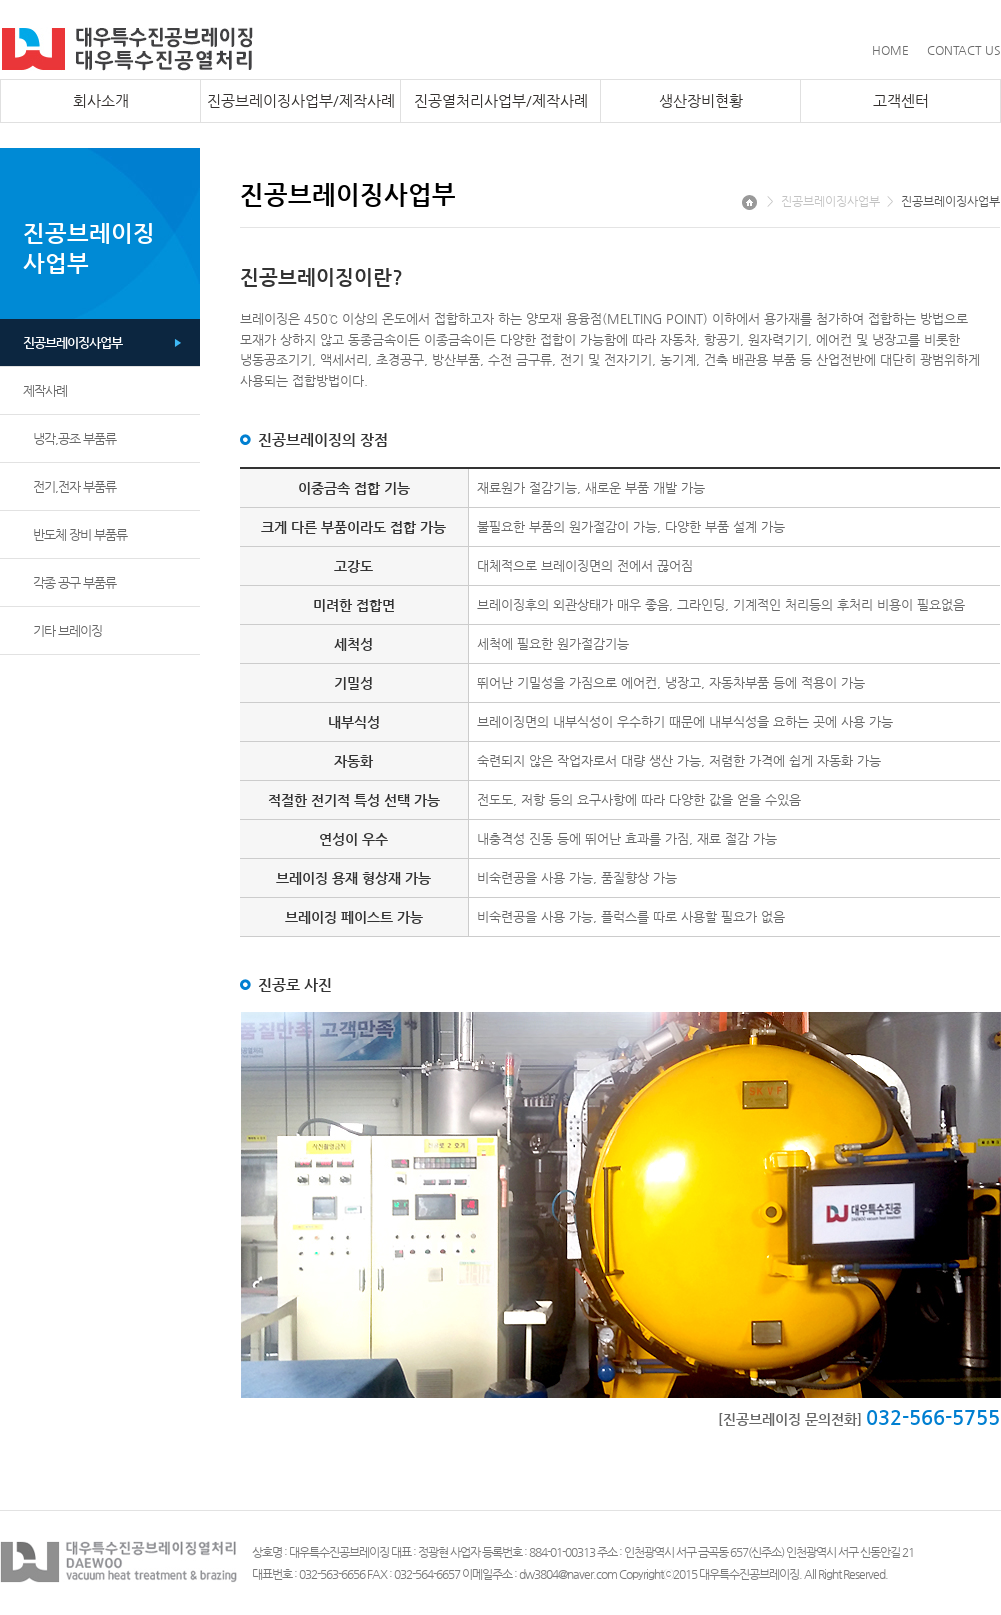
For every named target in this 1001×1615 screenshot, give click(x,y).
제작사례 (45, 390)
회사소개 (101, 100)
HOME (890, 50)
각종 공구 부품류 (74, 582)
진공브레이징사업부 (72, 342)
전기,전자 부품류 (74, 486)
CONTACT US (964, 50)
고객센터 (901, 100)
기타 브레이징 (67, 630)
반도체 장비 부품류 (80, 534)
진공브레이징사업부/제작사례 (301, 100)
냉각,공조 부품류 (74, 438)
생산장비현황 (701, 100)
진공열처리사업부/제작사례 (501, 100)
